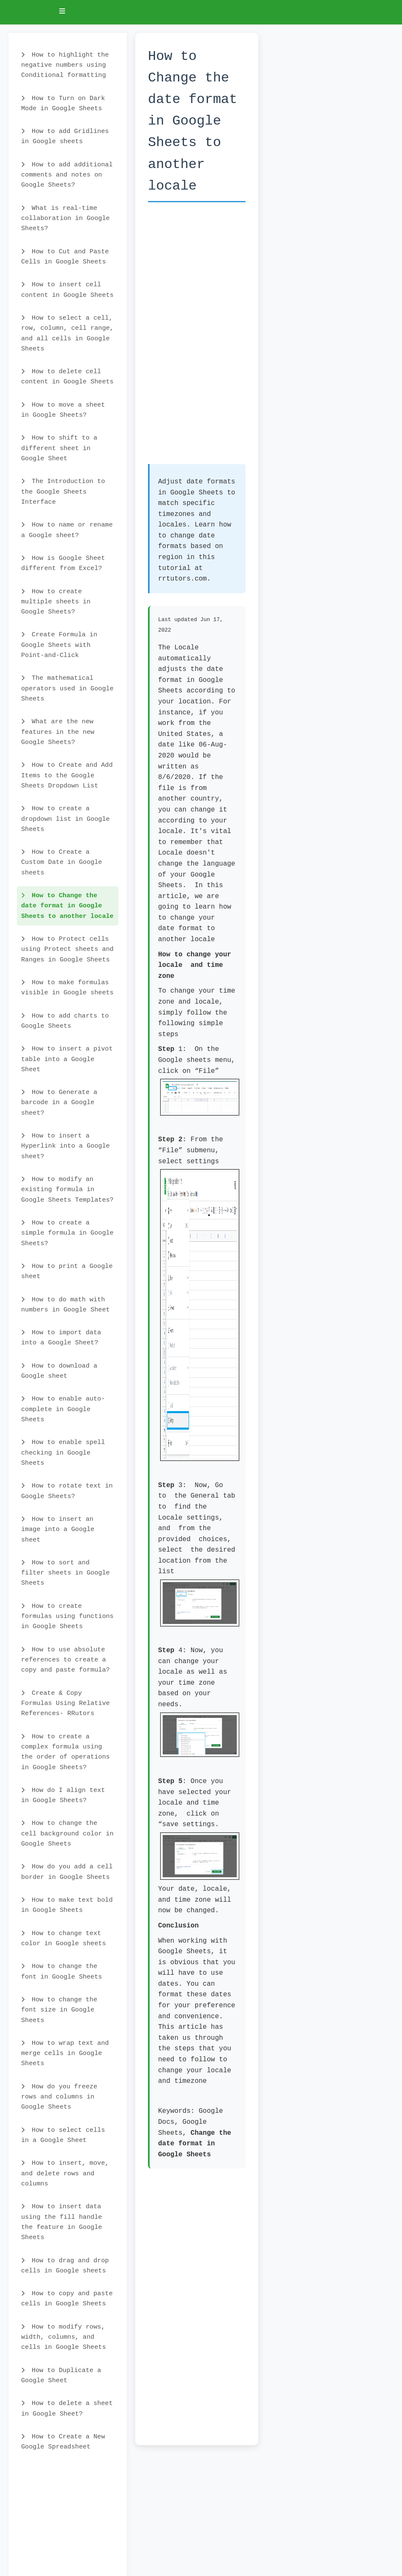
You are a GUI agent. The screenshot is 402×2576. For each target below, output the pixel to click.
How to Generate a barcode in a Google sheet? (59, 1102)
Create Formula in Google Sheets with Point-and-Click (59, 645)
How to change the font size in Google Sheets (59, 2010)
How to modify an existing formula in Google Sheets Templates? (67, 1189)
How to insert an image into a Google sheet (57, 1529)
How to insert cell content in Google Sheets (67, 290)
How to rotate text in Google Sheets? (67, 1491)
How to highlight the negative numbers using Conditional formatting (65, 65)
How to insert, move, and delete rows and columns (65, 2173)
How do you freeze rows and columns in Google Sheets (59, 2097)
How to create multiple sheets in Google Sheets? (55, 602)
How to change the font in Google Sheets (61, 1971)
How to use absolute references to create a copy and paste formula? (65, 1660)
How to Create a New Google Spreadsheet (63, 2442)
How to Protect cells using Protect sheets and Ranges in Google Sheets (67, 949)
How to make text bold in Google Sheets (67, 1905)
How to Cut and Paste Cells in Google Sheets (65, 257)
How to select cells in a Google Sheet (63, 2135)
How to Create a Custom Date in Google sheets (61, 862)
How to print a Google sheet (67, 1271)
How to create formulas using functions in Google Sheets (67, 1616)
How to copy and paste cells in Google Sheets (67, 2298)
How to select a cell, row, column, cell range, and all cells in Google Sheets (67, 333)
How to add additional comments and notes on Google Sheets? (67, 175)
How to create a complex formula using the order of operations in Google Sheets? (65, 1752)
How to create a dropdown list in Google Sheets (65, 819)
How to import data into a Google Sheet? (61, 1337)
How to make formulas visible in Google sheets (67, 987)
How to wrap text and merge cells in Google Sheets (65, 2053)
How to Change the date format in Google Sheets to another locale (67, 906)
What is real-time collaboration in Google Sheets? (65, 218)
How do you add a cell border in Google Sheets (67, 1872)
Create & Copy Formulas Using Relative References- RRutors (65, 1703)
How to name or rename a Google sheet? (67, 530)
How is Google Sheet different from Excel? (63, 563)
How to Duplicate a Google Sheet (61, 2375)
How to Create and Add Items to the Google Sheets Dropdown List (67, 775)
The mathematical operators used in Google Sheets (67, 688)
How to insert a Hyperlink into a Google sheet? (65, 1146)
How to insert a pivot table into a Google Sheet (67, 1059)
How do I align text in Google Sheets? (63, 1795)
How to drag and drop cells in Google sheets (65, 2266)
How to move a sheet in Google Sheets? (63, 410)
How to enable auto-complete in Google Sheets (63, 1409)
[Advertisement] (197, 337)
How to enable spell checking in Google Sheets (63, 1453)
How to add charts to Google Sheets (65, 1021)
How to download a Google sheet (59, 1371)
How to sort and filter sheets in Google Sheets (65, 1573)
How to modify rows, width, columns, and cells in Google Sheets (63, 2337)
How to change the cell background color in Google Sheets (67, 1833)
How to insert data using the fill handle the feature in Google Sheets (61, 2222)
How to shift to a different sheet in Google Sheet (59, 448)
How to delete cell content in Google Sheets (67, 376)
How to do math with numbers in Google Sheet (65, 1305)
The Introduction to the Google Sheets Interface (63, 492)
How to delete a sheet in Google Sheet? (67, 2408)
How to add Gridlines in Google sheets (65, 136)
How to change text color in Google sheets (63, 1938)
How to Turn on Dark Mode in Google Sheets (63, 103)
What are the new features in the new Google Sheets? (57, 732)
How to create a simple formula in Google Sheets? (67, 1233)
